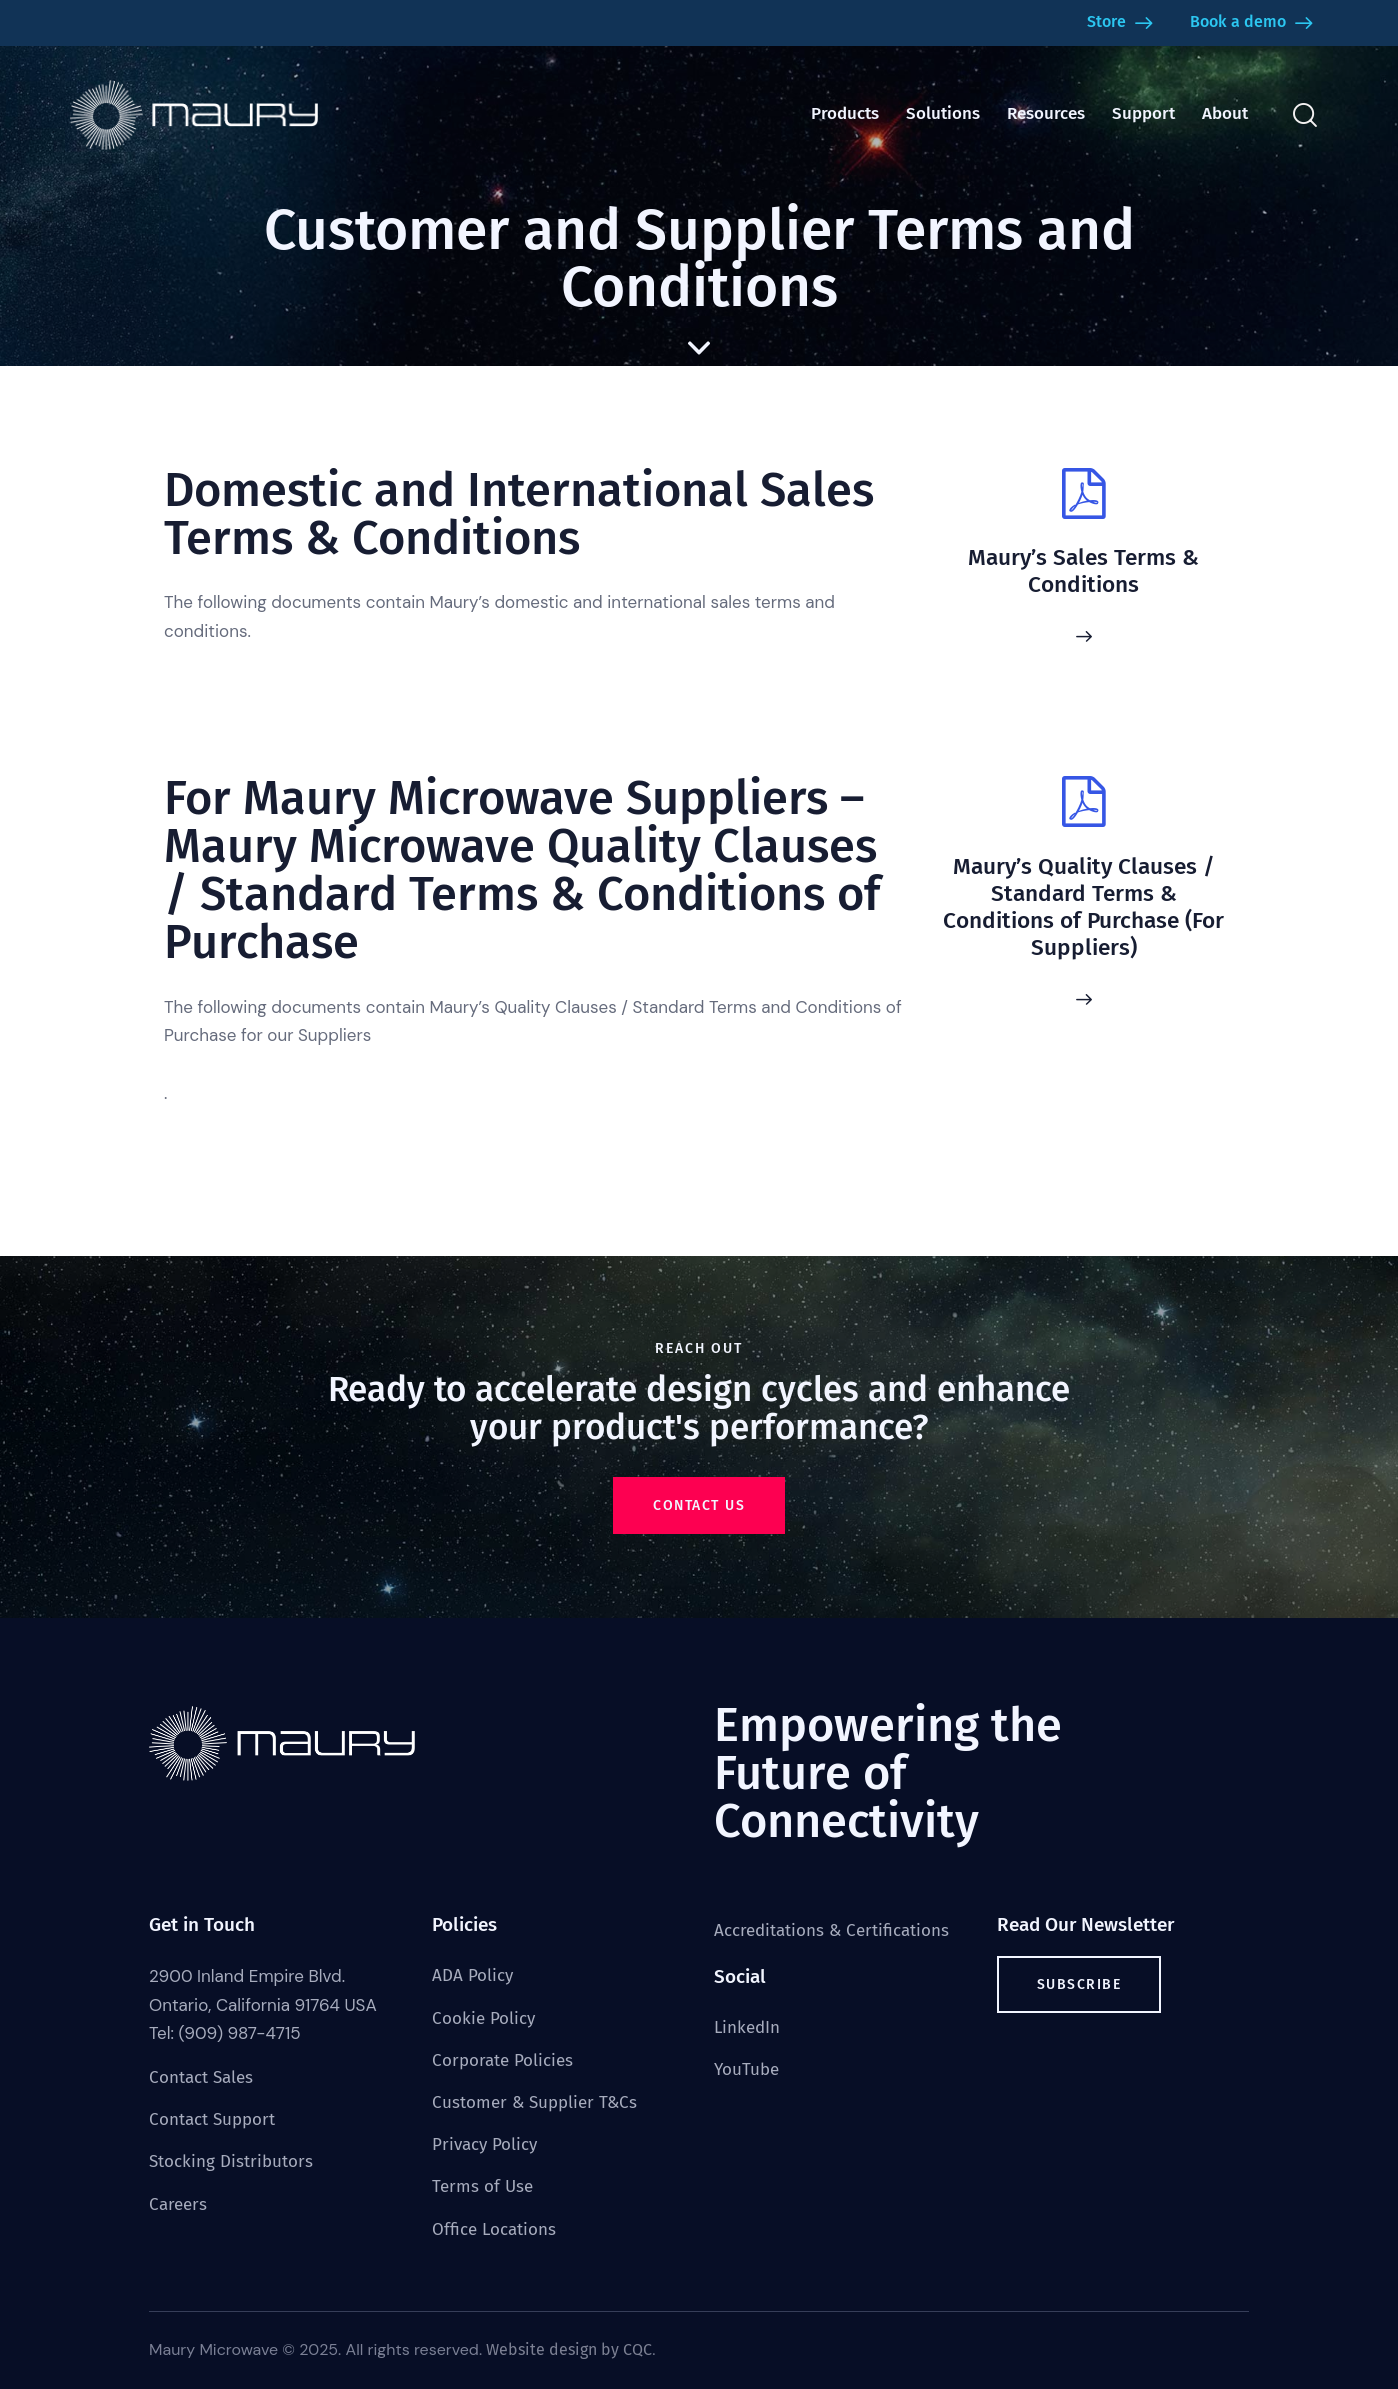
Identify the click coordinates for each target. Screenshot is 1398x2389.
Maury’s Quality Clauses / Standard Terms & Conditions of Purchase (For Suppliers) (1083, 907)
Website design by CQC (569, 2349)
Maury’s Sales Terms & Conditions (1083, 571)
